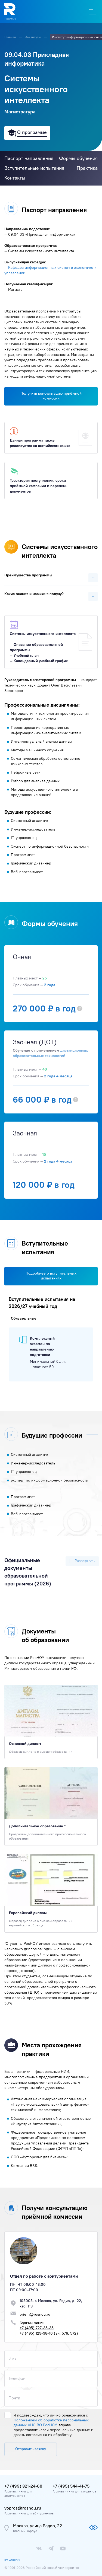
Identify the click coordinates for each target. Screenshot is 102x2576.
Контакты (14, 178)
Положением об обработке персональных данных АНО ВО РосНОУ (51, 2422)
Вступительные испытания (34, 168)
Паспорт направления (28, 158)
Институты (33, 37)
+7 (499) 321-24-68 (23, 2486)
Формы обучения (78, 158)
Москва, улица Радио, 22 (37, 2525)
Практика (87, 168)
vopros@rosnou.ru (22, 2508)
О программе (32, 132)
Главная (10, 37)
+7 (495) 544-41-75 (70, 2486)
